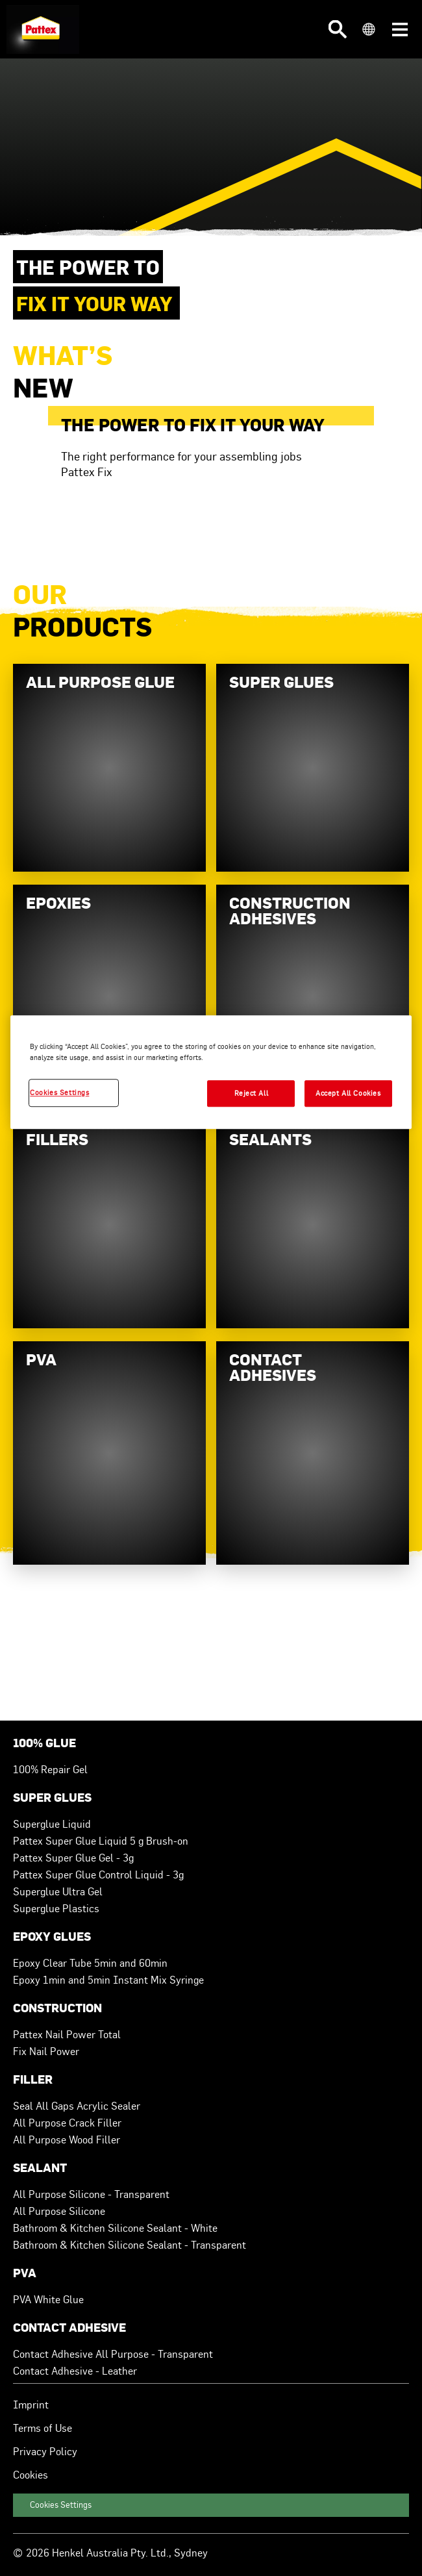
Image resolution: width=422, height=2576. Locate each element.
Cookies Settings (61, 2505)
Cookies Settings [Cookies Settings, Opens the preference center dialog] (59, 1092)
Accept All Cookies (348, 1093)
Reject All (251, 1093)
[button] (337, 29)
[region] (211, 1073)
